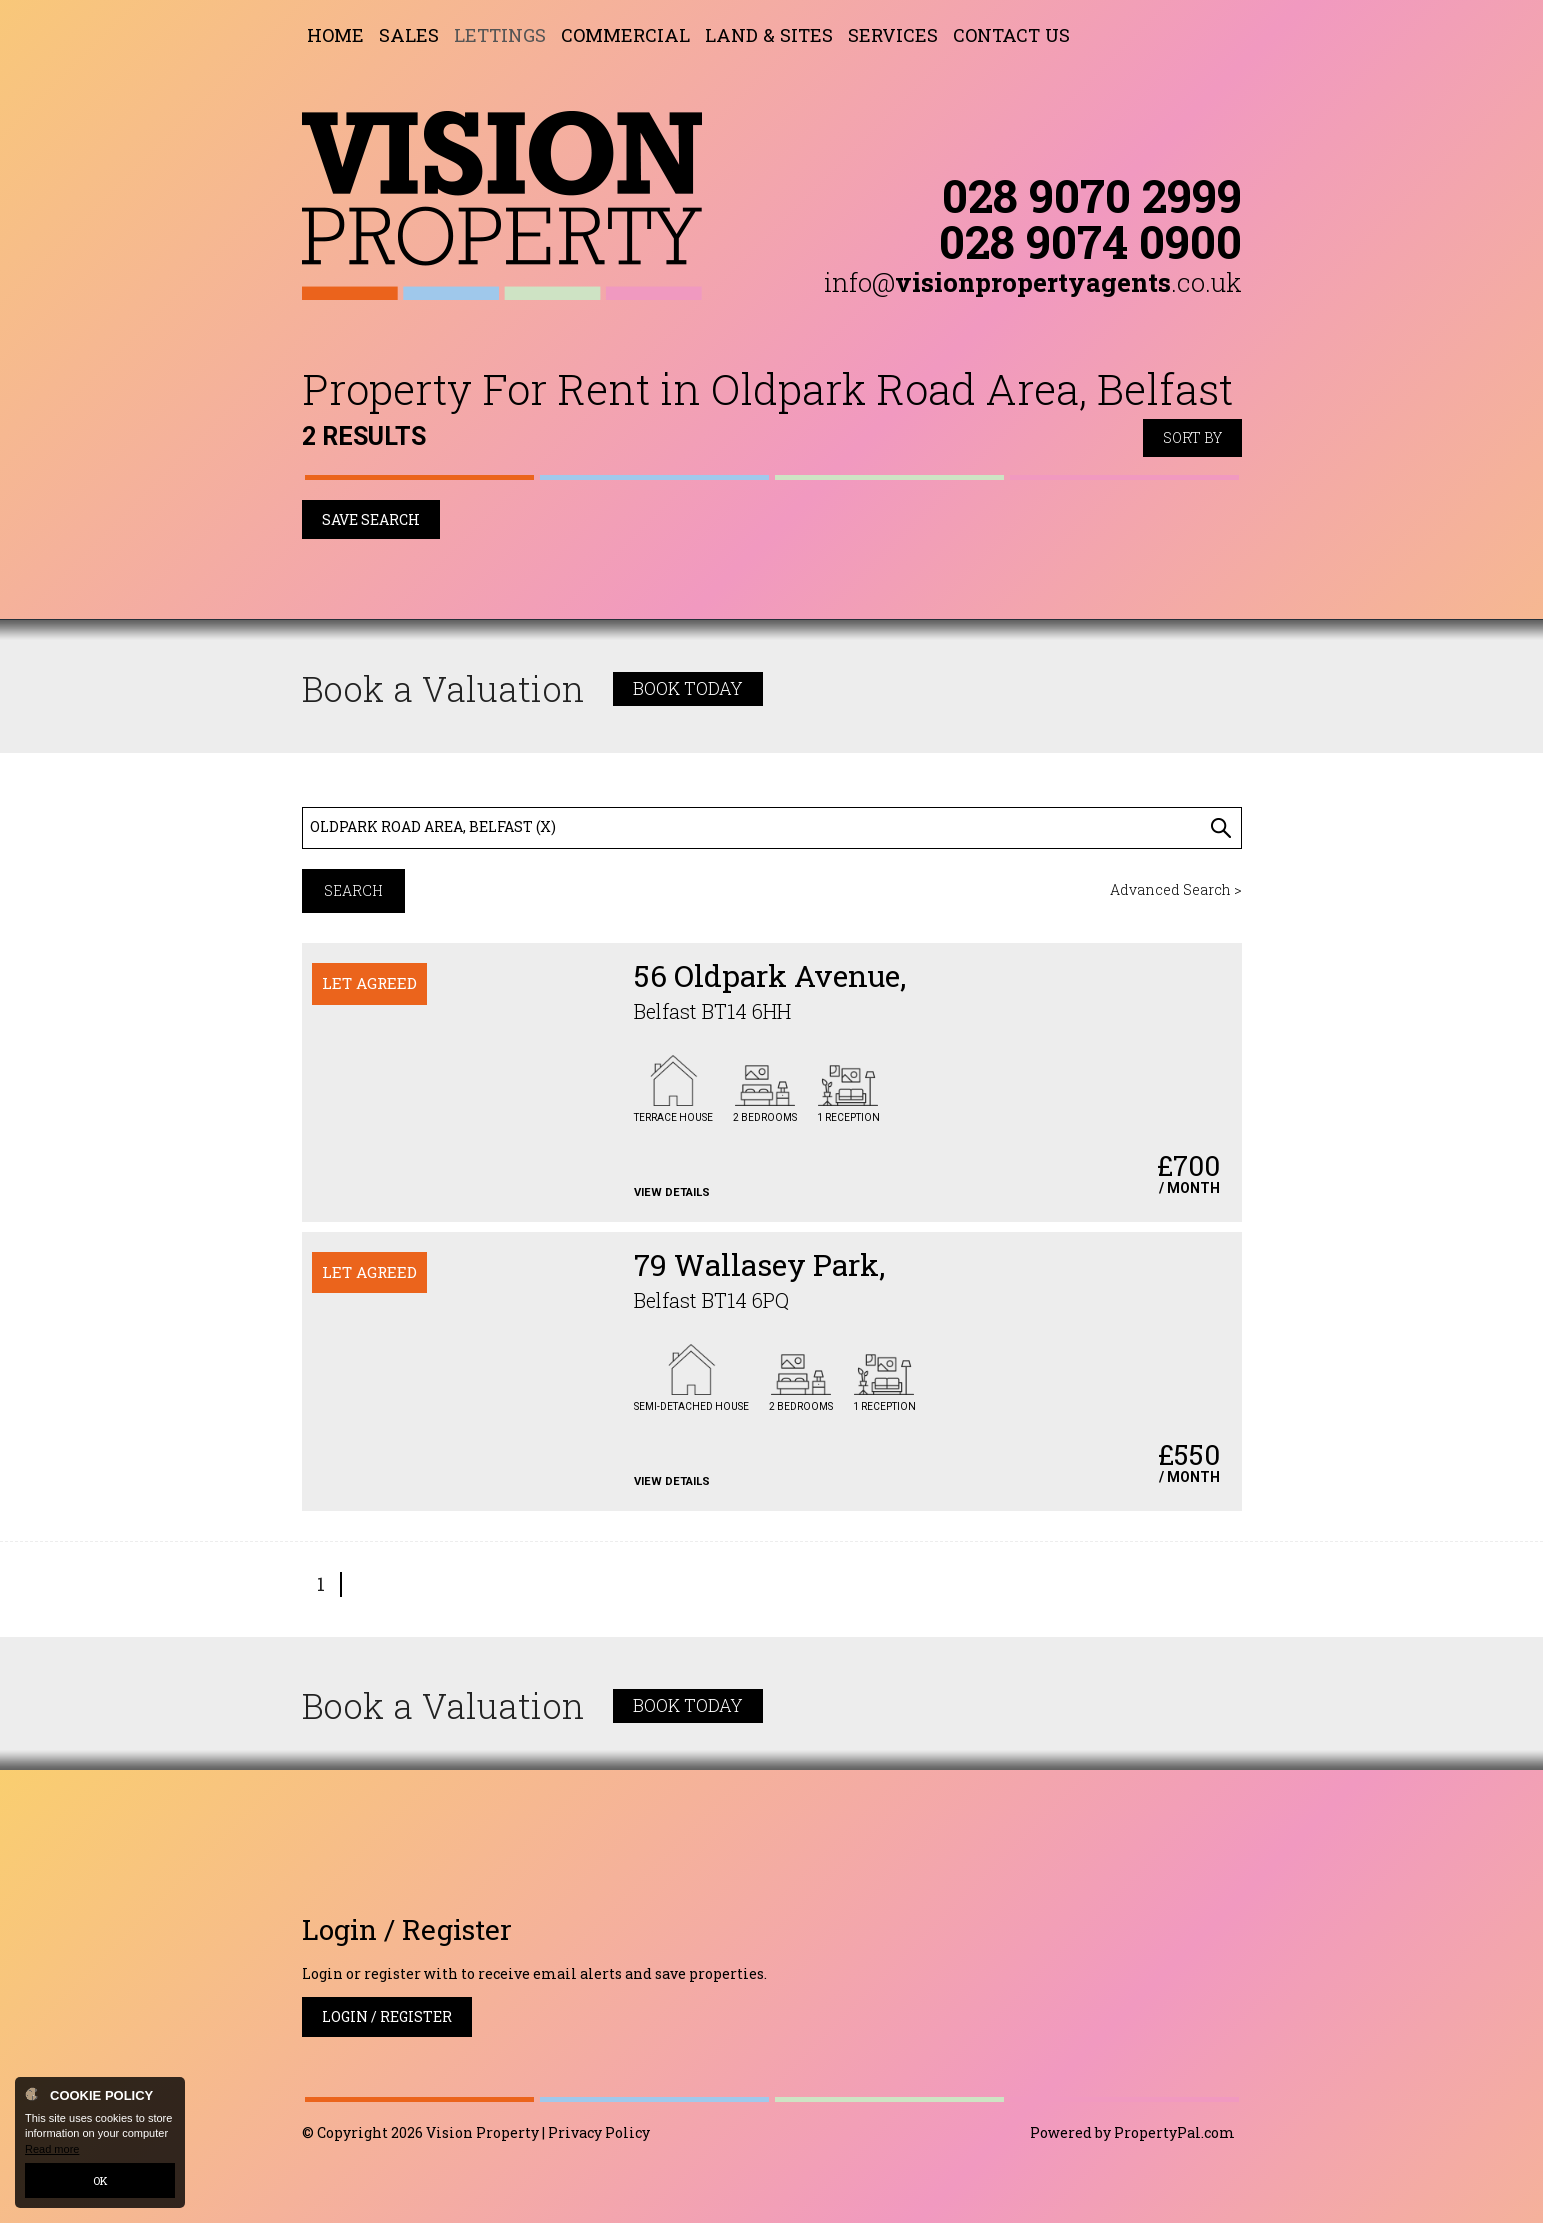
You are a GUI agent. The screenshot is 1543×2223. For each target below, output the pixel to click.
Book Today (688, 688)
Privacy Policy (599, 2132)
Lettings (500, 35)
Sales (409, 35)
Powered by (1132, 2132)
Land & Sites (769, 35)
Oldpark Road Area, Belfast (433, 826)
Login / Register (387, 2016)
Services (893, 35)
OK (100, 2180)
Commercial (625, 35)
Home (335, 35)
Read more (52, 2149)
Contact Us (1011, 35)
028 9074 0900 (1090, 241)
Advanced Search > (1176, 889)
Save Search (371, 519)
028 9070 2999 (1092, 195)
